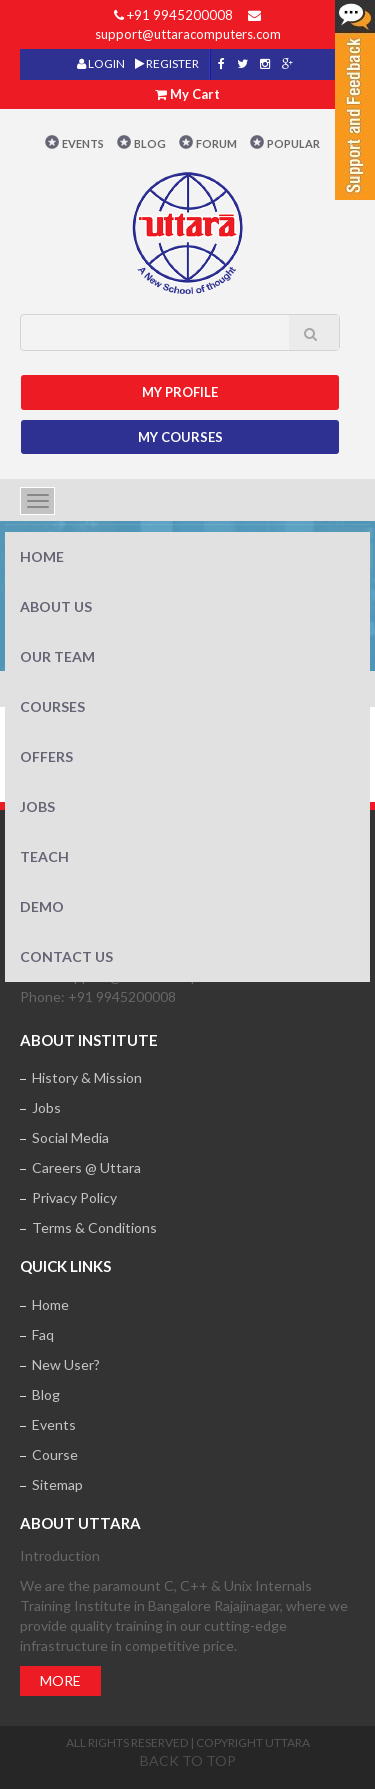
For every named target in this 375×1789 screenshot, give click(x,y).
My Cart (195, 94)
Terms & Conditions (94, 1227)
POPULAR (293, 143)
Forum (216, 143)
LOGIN (101, 63)
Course (55, 1454)
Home (42, 556)
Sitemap (57, 1484)
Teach (44, 856)
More (60, 1680)
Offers (46, 756)
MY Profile (180, 392)
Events (83, 143)
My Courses (180, 437)
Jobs (37, 806)
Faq (43, 1334)
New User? (66, 1364)
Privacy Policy (74, 1197)
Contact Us (66, 956)
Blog (150, 143)
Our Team (57, 656)
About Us (56, 606)
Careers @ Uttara (86, 1167)
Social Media (70, 1137)
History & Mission (87, 1077)
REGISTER (167, 63)
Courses (52, 706)
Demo (42, 906)
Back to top (188, 1760)
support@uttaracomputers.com (188, 34)
